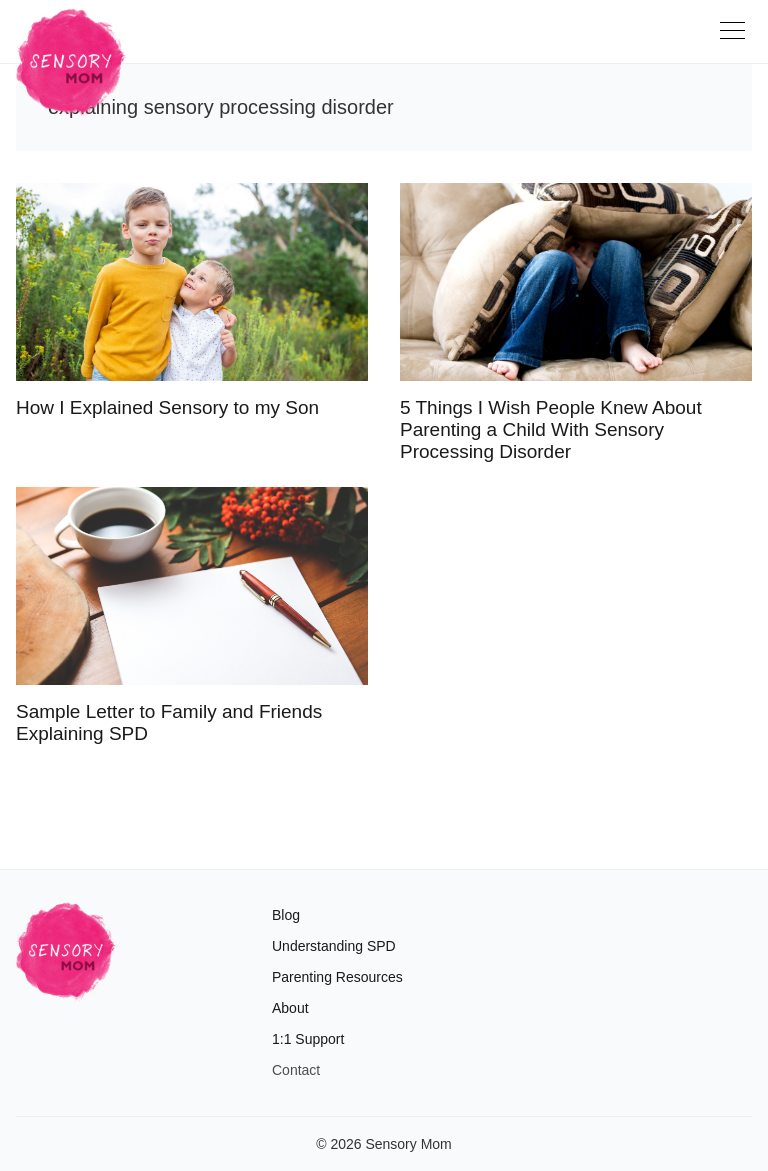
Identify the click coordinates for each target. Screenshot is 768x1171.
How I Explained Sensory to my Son (167, 407)
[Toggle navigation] (736, 38)
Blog (286, 915)
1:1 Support (308, 1039)
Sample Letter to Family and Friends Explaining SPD (169, 722)
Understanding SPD (334, 946)
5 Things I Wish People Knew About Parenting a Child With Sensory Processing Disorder (551, 429)
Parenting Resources (337, 977)
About (290, 1008)
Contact (296, 1070)
